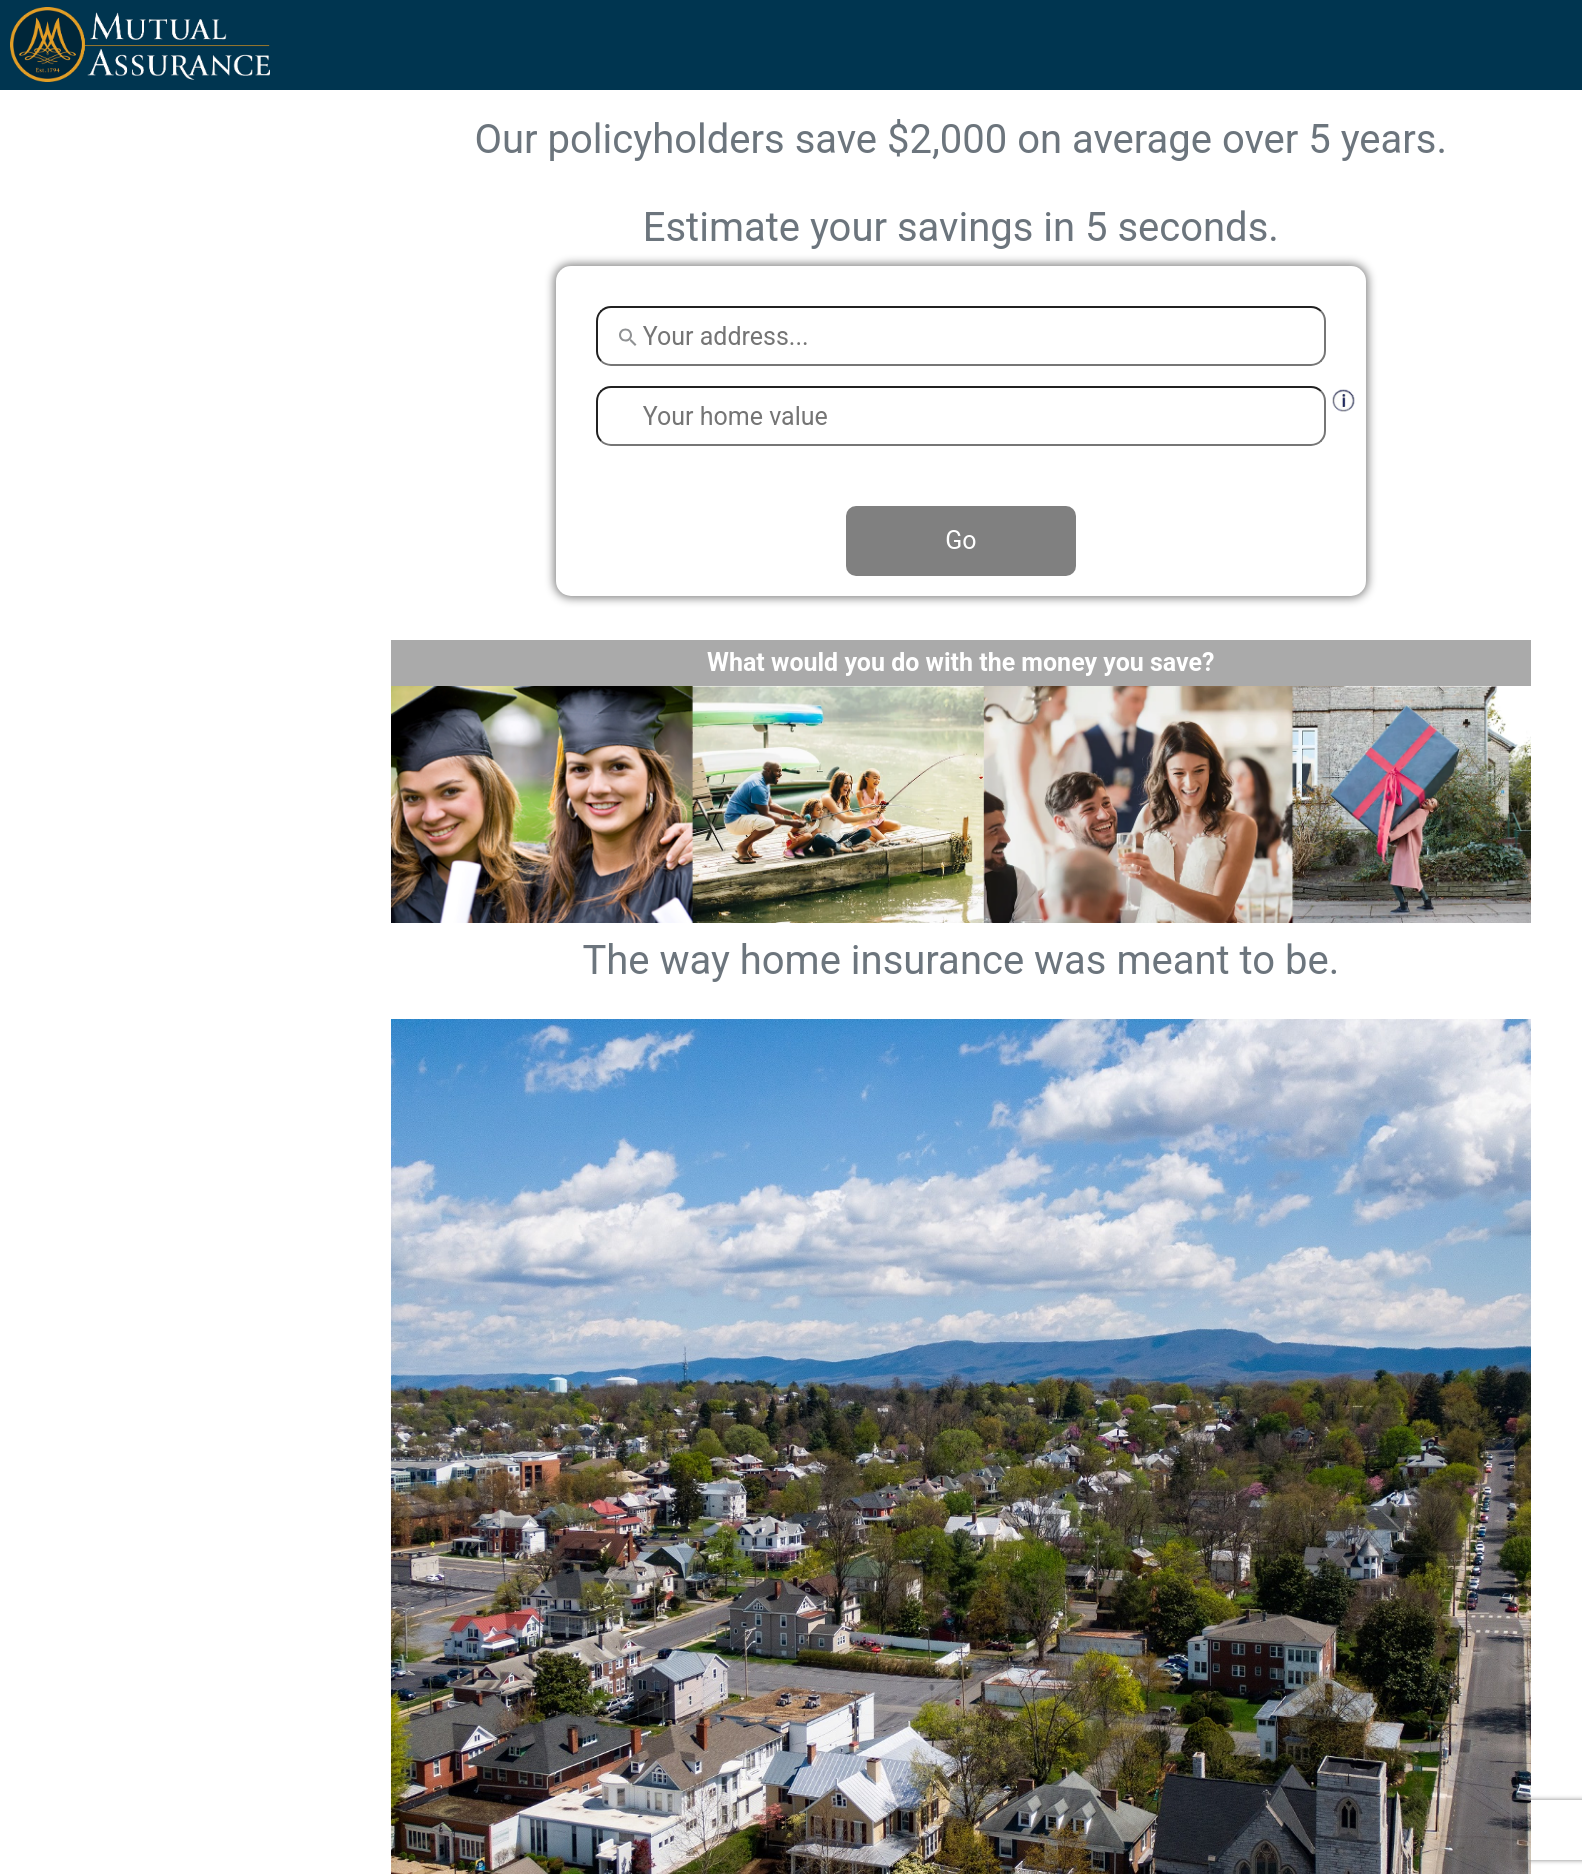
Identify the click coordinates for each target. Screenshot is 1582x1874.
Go (960, 540)
